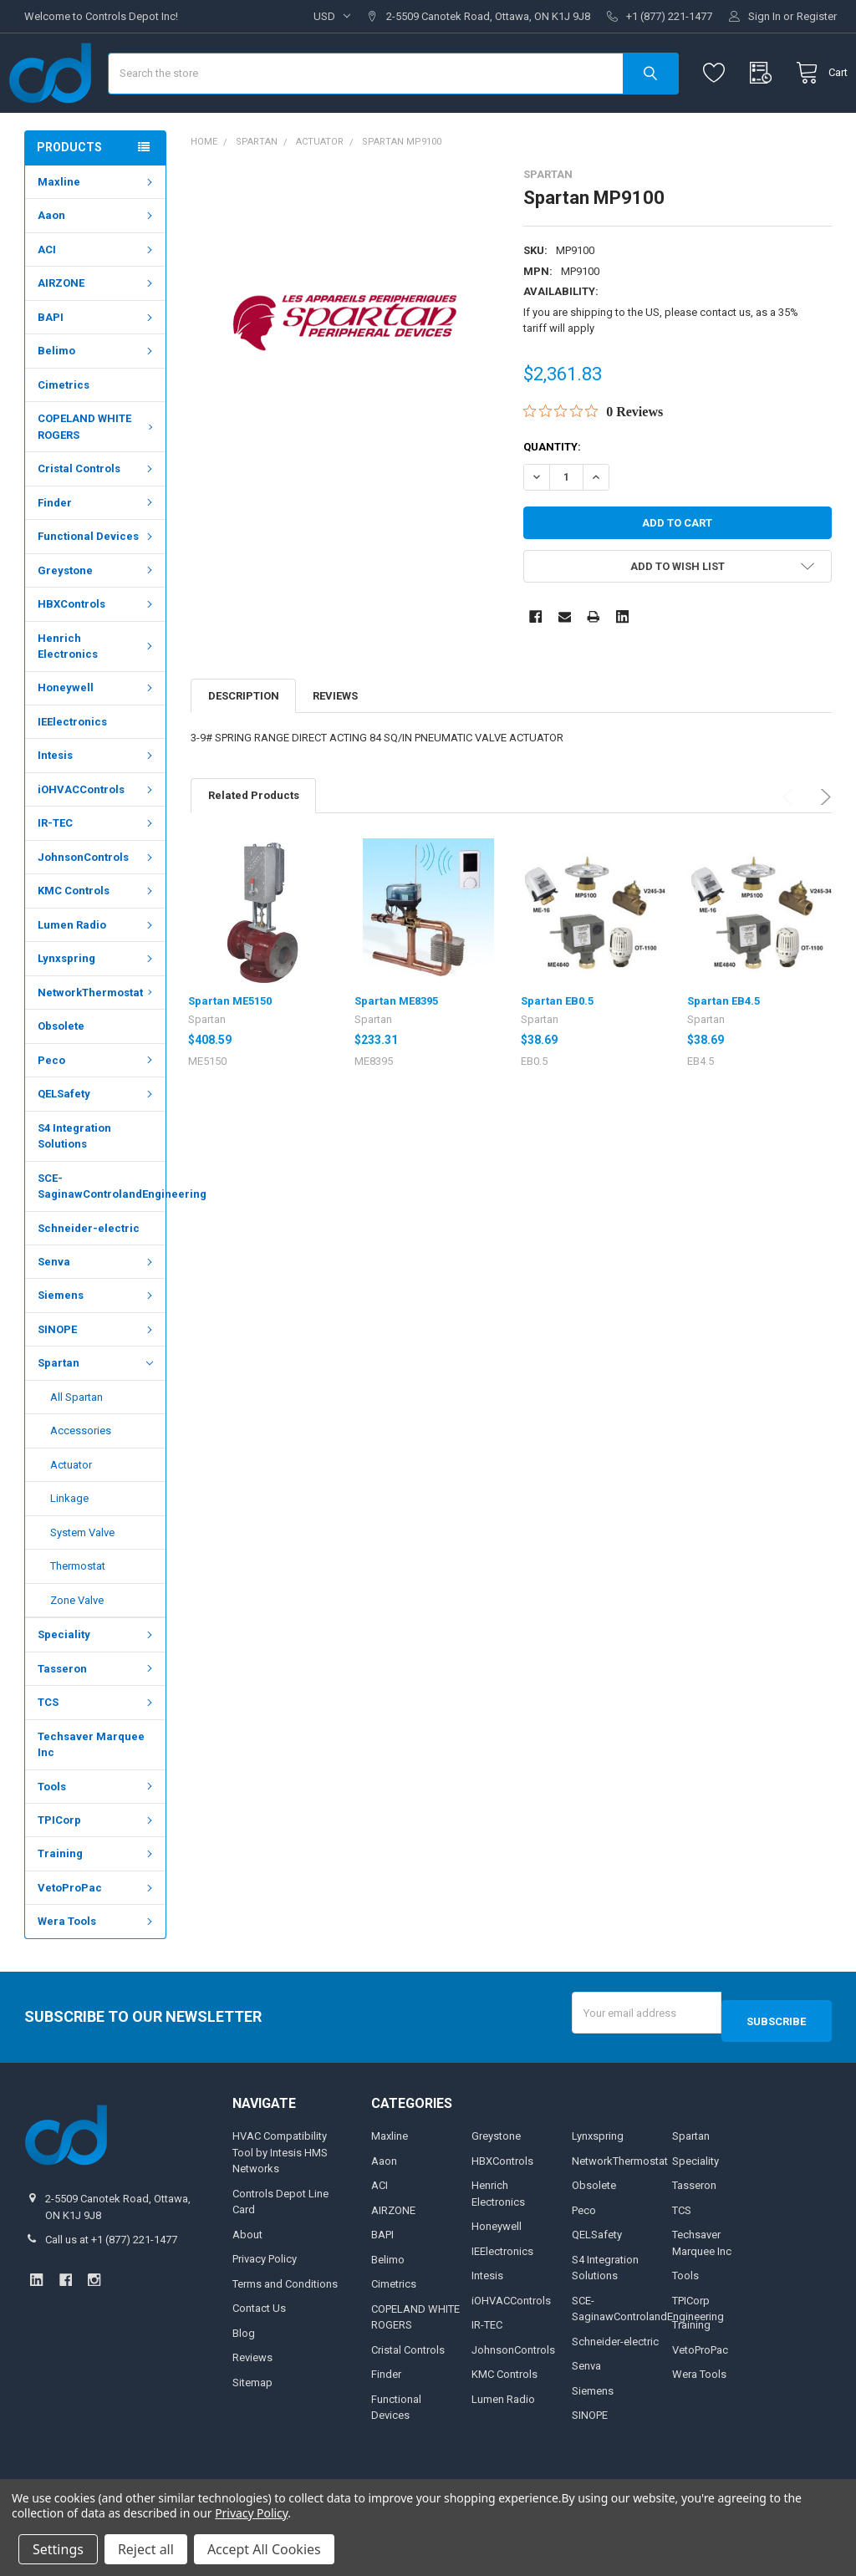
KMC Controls (97, 940)
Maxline (97, 231)
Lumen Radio (97, 974)
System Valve (82, 1582)
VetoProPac (97, 1937)
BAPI (97, 366)
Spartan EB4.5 (723, 1050)
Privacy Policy (264, 2299)
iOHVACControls (97, 838)
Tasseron (97, 1718)
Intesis (97, 804)
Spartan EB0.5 (557, 1050)
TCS (97, 1751)
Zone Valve (77, 1649)
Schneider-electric (89, 1276)
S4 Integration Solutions (74, 1185)
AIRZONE (97, 332)
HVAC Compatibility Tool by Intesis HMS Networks (280, 2193)
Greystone (97, 619)
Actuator (71, 1514)
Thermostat (77, 1615)
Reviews (335, 745)
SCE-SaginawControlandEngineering (101, 1235)
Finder (97, 552)
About (247, 2275)
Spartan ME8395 (396, 1050)
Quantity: (552, 496)
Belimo (97, 400)
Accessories (80, 1480)
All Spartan (76, 1446)
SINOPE (97, 1378)
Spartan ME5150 (230, 1050)
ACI (97, 299)
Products (69, 196)
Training (97, 1902)
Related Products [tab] (253, 844)
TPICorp (97, 1869)
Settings (58, 2549)
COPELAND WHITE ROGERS (97, 476)
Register (817, 16)
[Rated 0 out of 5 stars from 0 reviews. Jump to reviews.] (593, 460)
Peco (97, 1109)
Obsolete (61, 1075)
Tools (97, 1835)
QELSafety (97, 1143)
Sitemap (252, 2423)
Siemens (97, 1344)
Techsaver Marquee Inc (91, 1794)
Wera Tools (97, 1970)
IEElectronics (72, 771)
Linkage (69, 1547)
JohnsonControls (97, 906)
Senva (97, 1311)
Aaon (97, 264)
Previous (790, 846)
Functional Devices (97, 585)
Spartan (95, 1412)
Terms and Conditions (285, 2325)
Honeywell (97, 737)
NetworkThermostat (97, 1042)
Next (823, 846)
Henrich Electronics (97, 695)
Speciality (97, 1683)
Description (243, 745)
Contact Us (259, 2349)
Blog (243, 2374)
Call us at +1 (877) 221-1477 (111, 2280)
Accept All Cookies (264, 2549)
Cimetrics (63, 434)
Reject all (146, 2549)
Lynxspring (97, 1007)
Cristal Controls (97, 518)
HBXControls (97, 653)
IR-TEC (97, 872)
